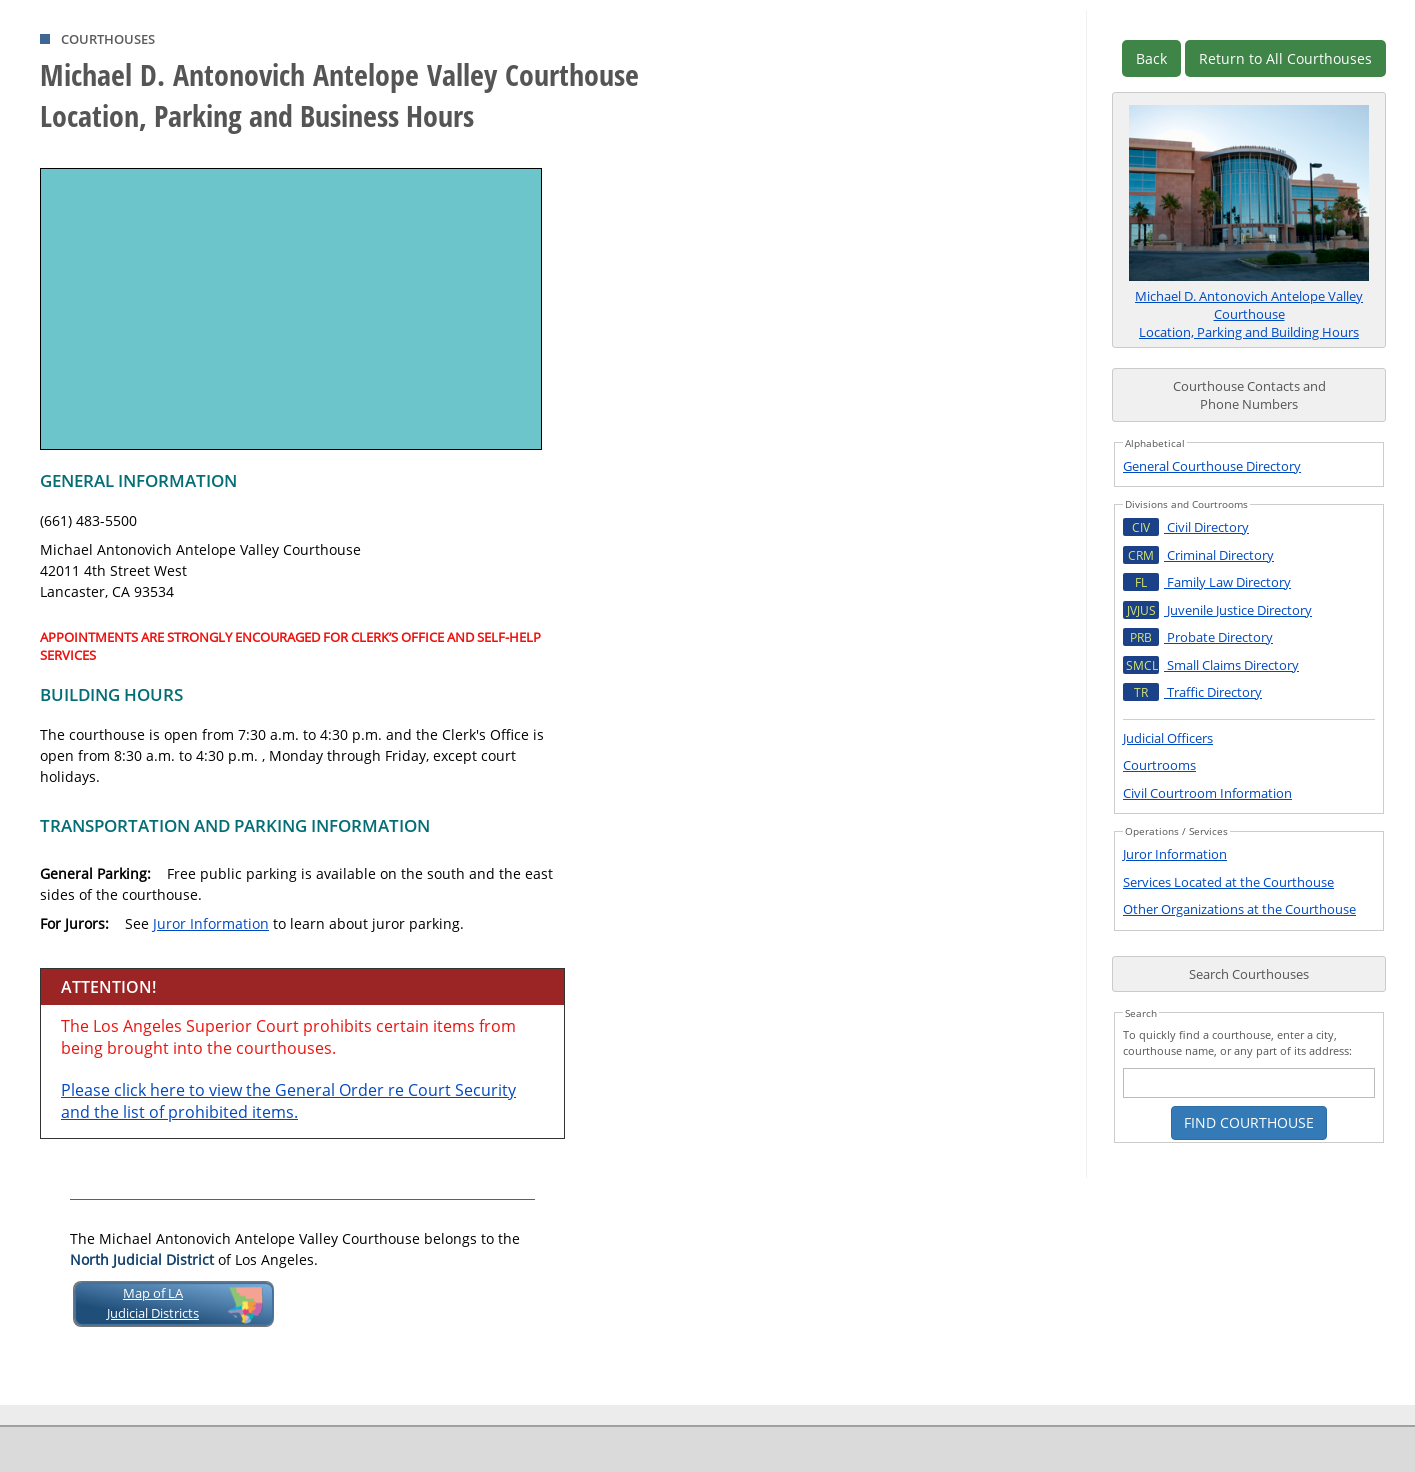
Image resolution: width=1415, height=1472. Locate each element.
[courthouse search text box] (1249, 1083)
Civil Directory (1186, 527)
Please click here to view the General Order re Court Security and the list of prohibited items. (288, 1101)
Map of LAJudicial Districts (153, 1303)
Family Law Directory (1207, 582)
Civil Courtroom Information (1207, 793)
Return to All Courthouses (1285, 58)
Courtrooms (1159, 765)
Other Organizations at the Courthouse (1239, 909)
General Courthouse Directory (1212, 466)
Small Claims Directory (1211, 665)
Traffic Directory (1192, 692)
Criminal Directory (1198, 555)
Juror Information (211, 923)
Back (1151, 58)
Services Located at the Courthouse (1228, 882)
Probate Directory (1198, 637)
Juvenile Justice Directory (1217, 610)
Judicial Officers (1168, 738)
